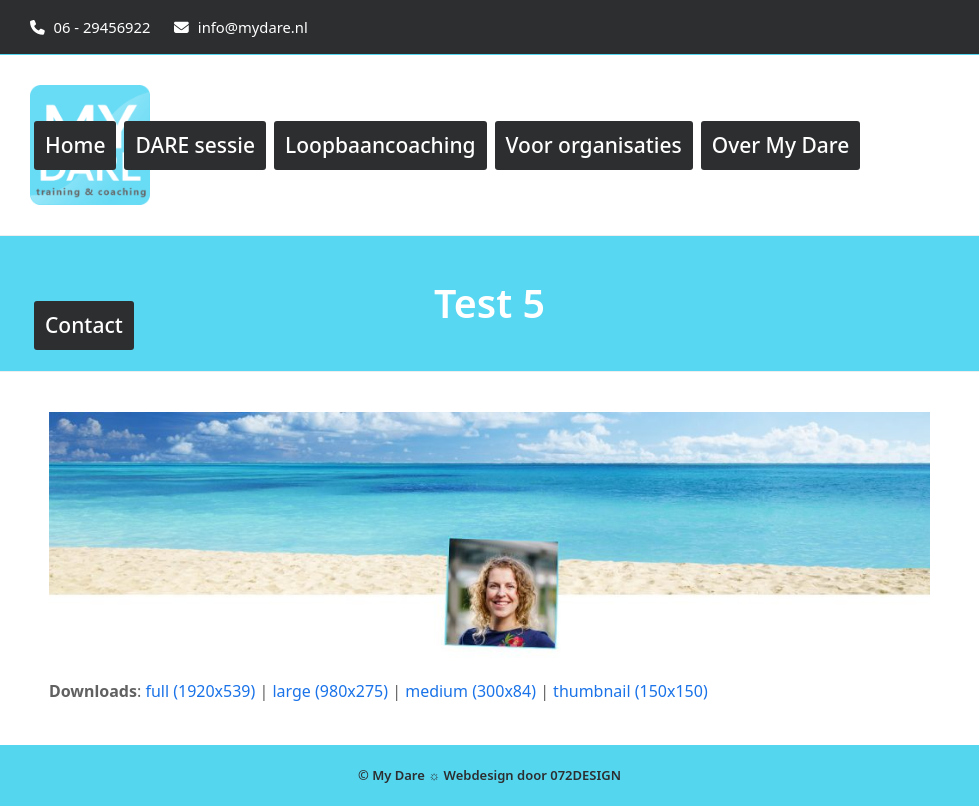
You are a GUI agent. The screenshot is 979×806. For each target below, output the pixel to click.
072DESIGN (585, 775)
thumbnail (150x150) (630, 691)
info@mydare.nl (253, 27)
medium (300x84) (470, 691)
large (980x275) (330, 691)
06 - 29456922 (102, 27)
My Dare (398, 775)
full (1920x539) (200, 691)
